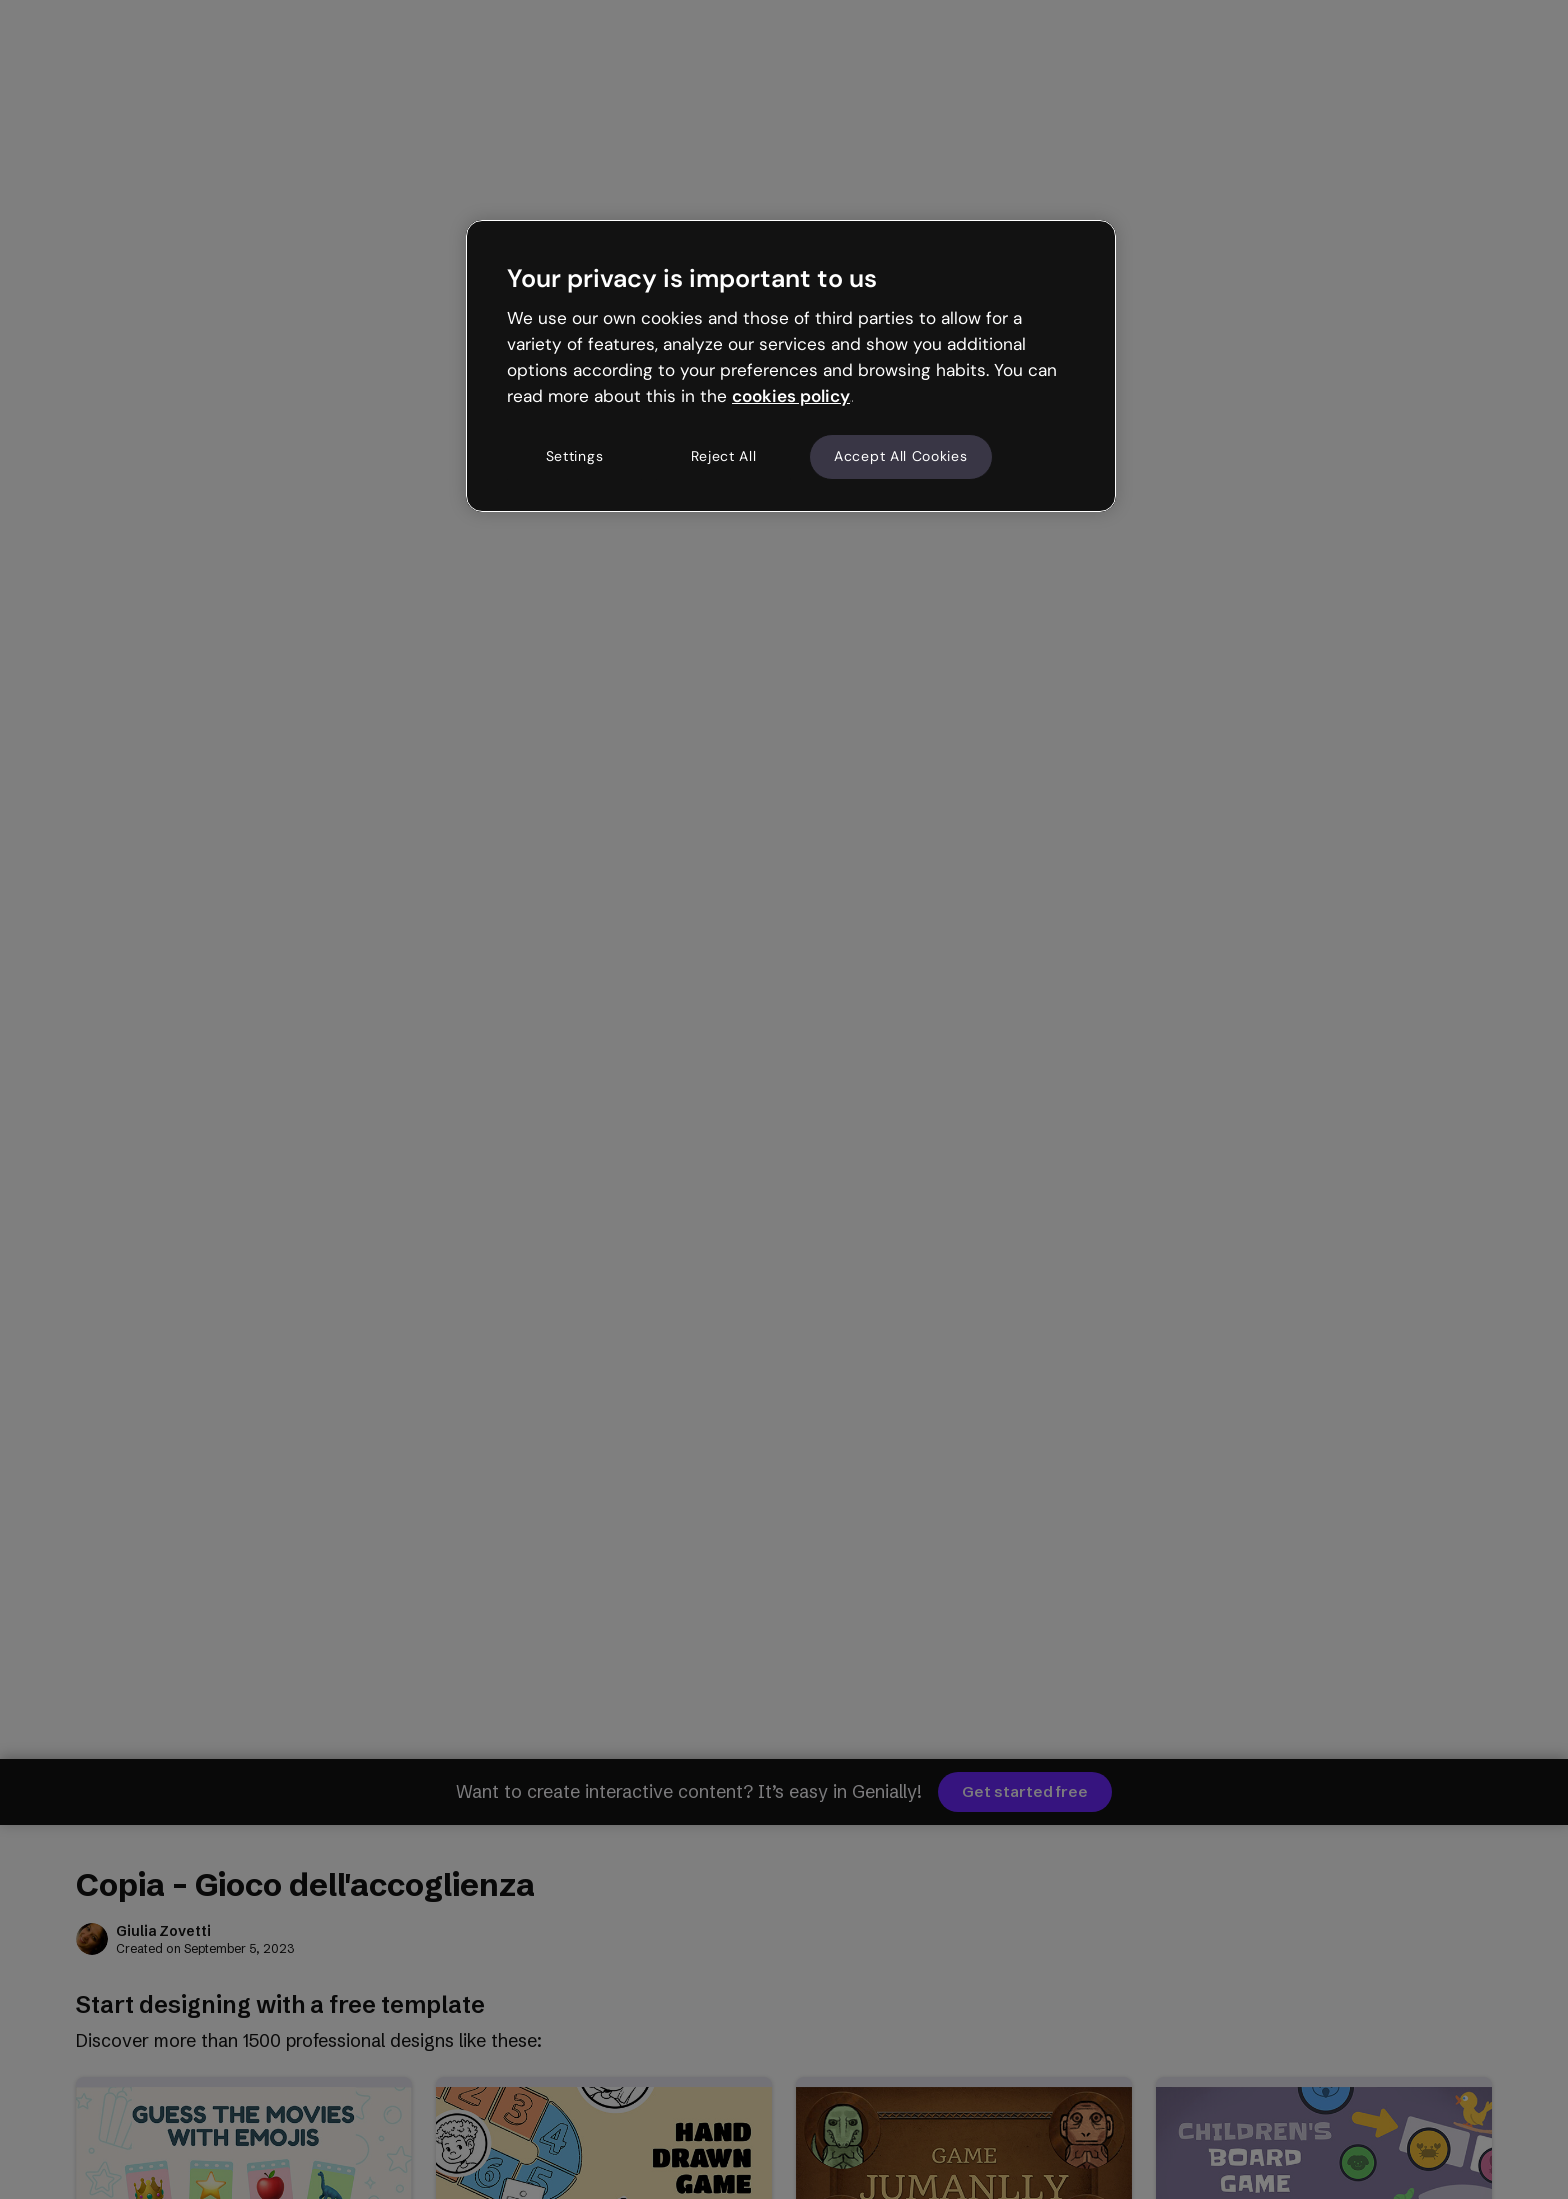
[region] (791, 366)
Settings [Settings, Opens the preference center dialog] (575, 456)
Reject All (724, 456)
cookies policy (791, 396)
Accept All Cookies (901, 456)
